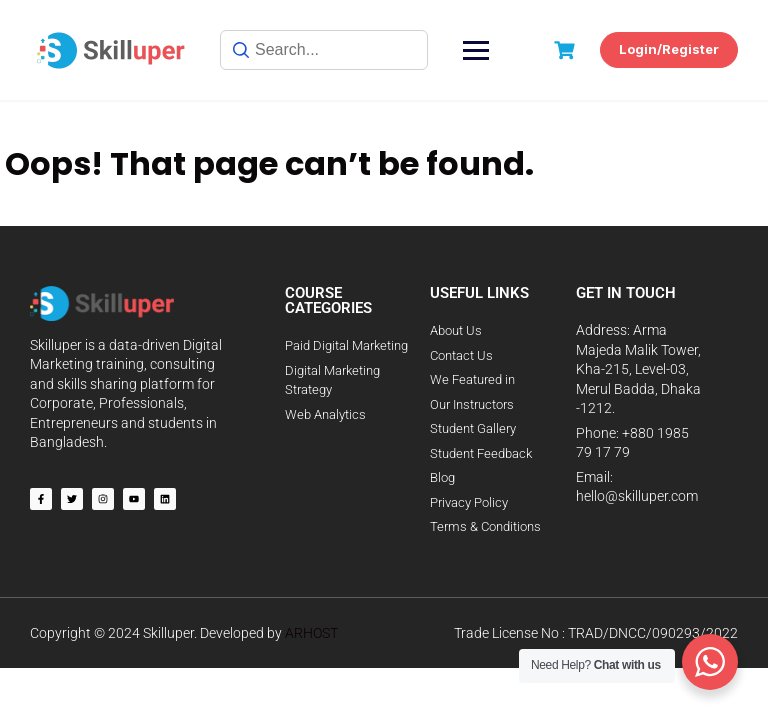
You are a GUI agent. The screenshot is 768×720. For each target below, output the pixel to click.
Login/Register (669, 49)
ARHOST (311, 633)
